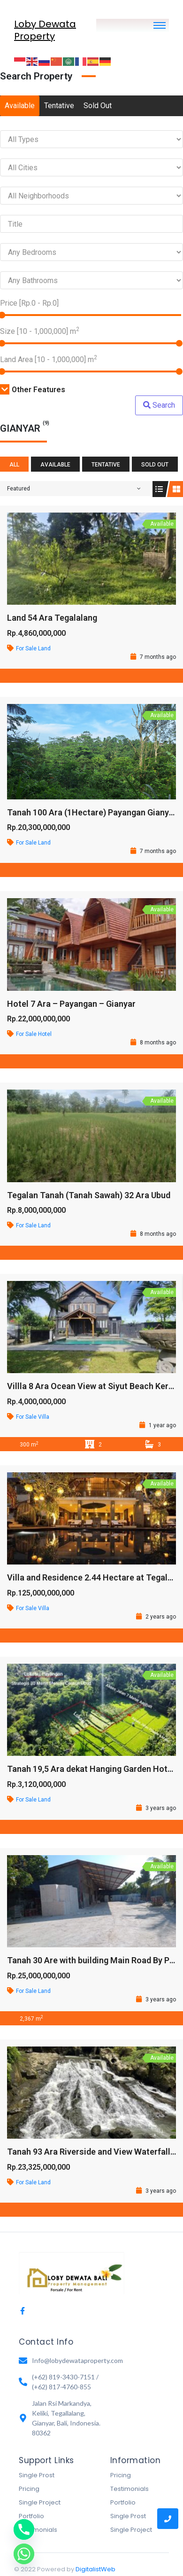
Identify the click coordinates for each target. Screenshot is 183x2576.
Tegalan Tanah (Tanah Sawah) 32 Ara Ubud (88, 1195)
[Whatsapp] (24, 2554)
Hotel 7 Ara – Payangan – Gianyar (71, 1004)
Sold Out (98, 105)
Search (159, 405)
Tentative (59, 105)
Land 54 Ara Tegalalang (52, 618)
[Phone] (24, 2529)
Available (20, 105)
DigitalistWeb (95, 2569)
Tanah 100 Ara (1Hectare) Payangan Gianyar (92, 812)
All (14, 464)
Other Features (32, 389)
